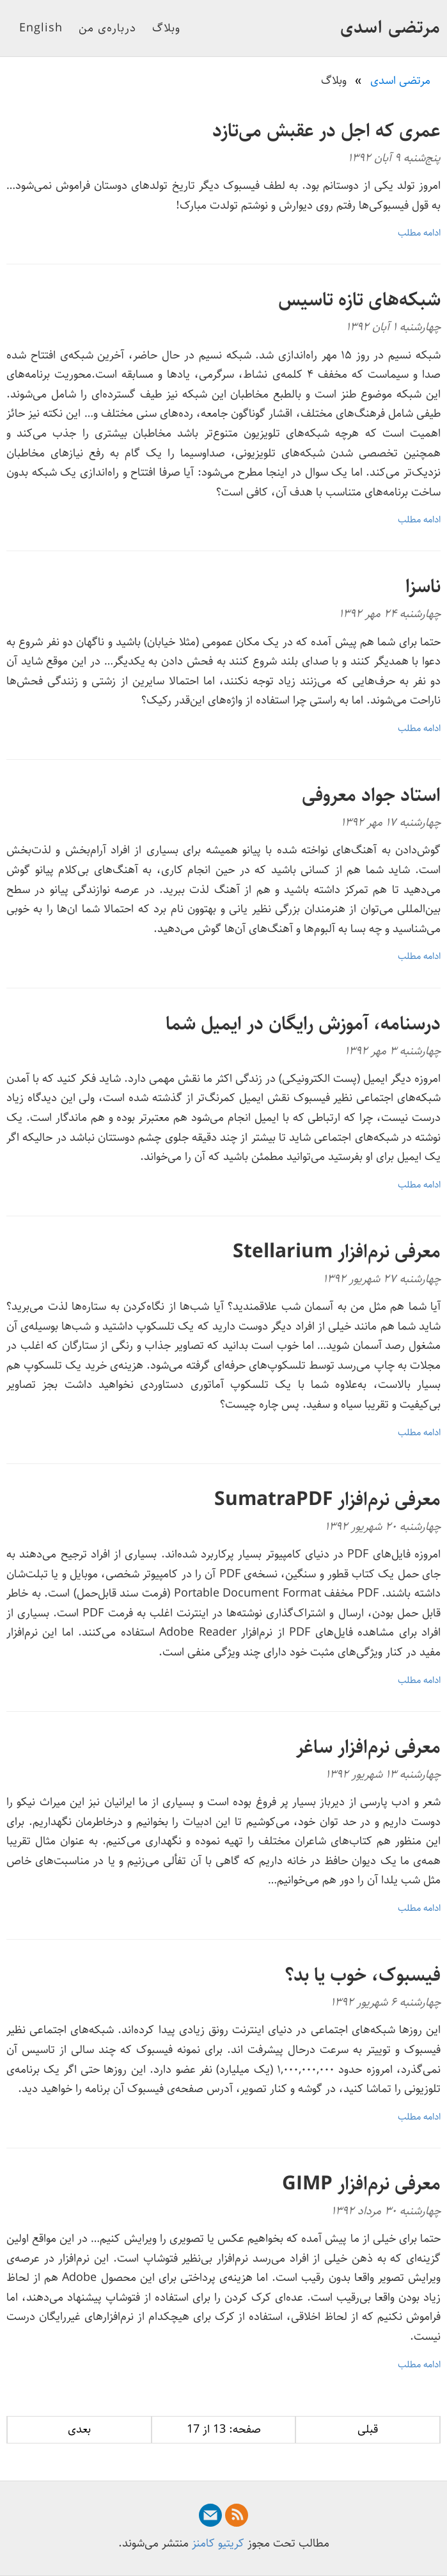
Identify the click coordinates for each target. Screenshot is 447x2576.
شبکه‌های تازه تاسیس (359, 300)
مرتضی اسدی (390, 27)
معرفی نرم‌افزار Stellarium (337, 1252)
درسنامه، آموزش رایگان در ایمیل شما (303, 1024)
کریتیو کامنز (218, 2543)
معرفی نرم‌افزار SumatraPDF (327, 1500)
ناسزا (423, 587)
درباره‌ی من (107, 28)
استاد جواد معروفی (371, 795)
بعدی (79, 2429)
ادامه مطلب (419, 232)
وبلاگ (166, 28)
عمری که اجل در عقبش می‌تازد (326, 131)
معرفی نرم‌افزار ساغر (368, 1747)
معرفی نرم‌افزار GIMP (361, 2184)
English (41, 28)
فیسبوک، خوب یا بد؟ (363, 1975)
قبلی (367, 2429)
